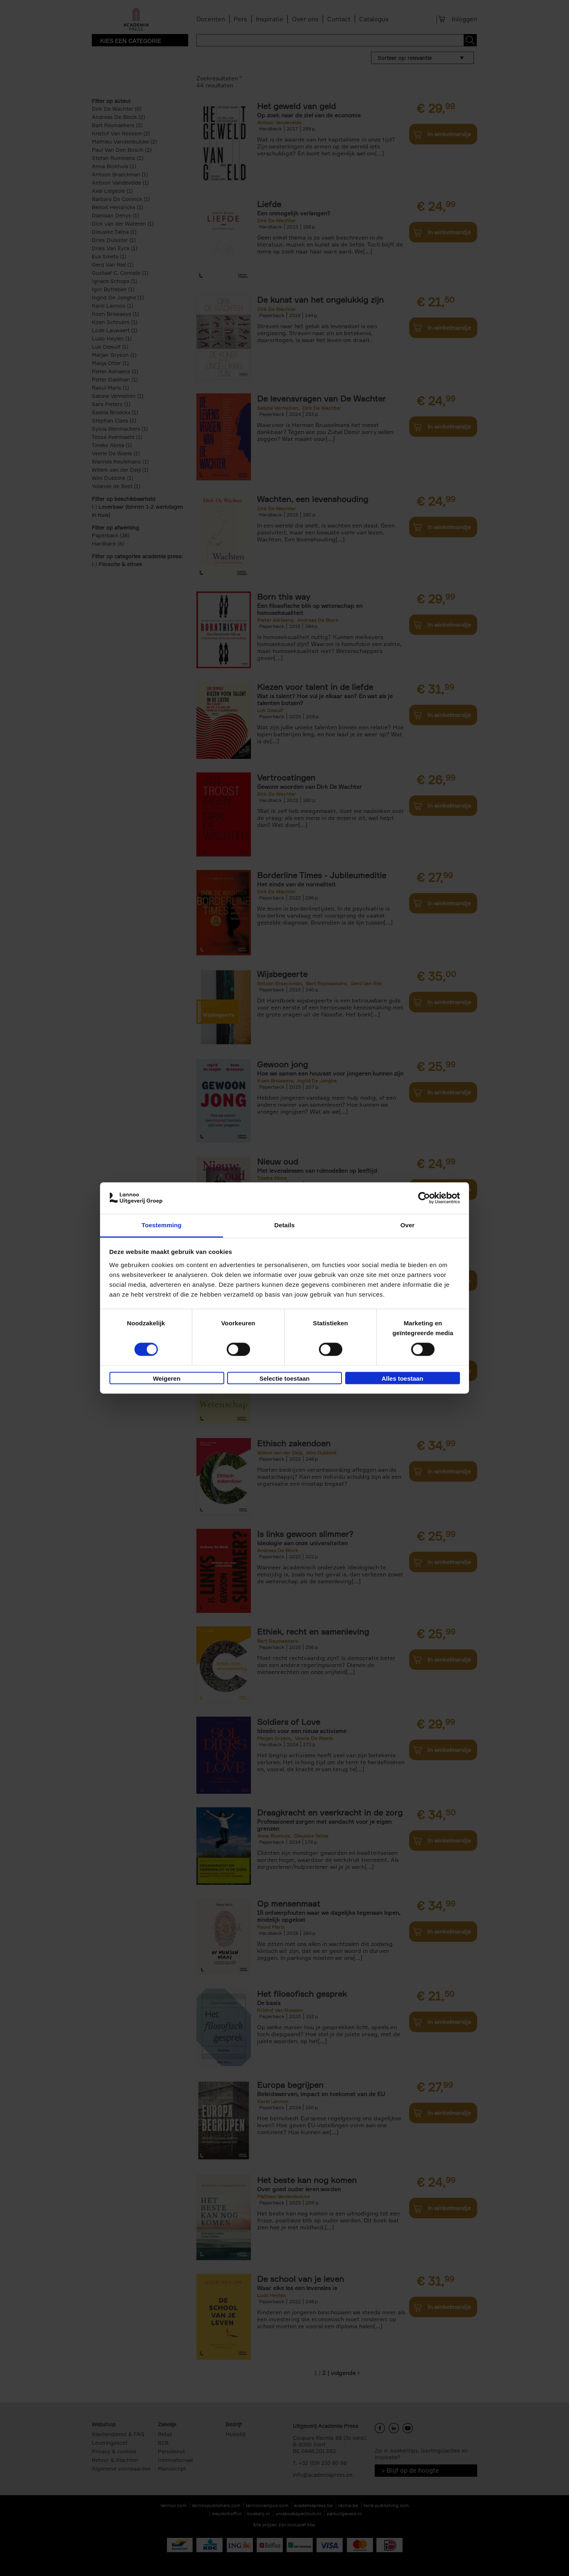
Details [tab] (284, 1225)
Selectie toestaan (284, 1378)
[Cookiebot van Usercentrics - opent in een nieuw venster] (424, 1198)
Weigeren (166, 1378)
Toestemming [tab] (161, 1225)
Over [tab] (408, 1225)
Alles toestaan (402, 1378)
